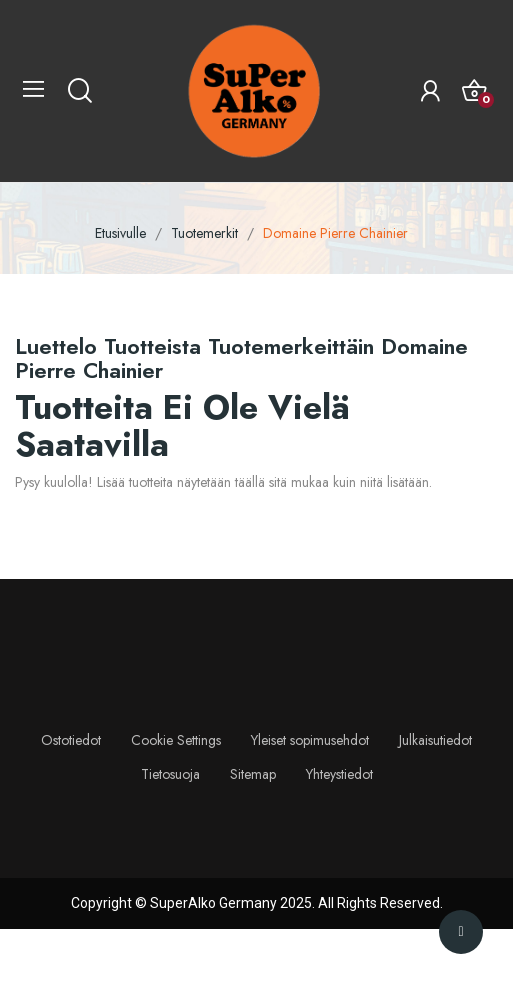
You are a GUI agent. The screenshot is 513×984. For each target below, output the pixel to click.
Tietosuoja (170, 774)
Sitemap (253, 774)
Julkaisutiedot (435, 740)
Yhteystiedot (339, 774)
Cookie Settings (176, 740)
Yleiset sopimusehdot (310, 740)
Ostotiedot (71, 740)
